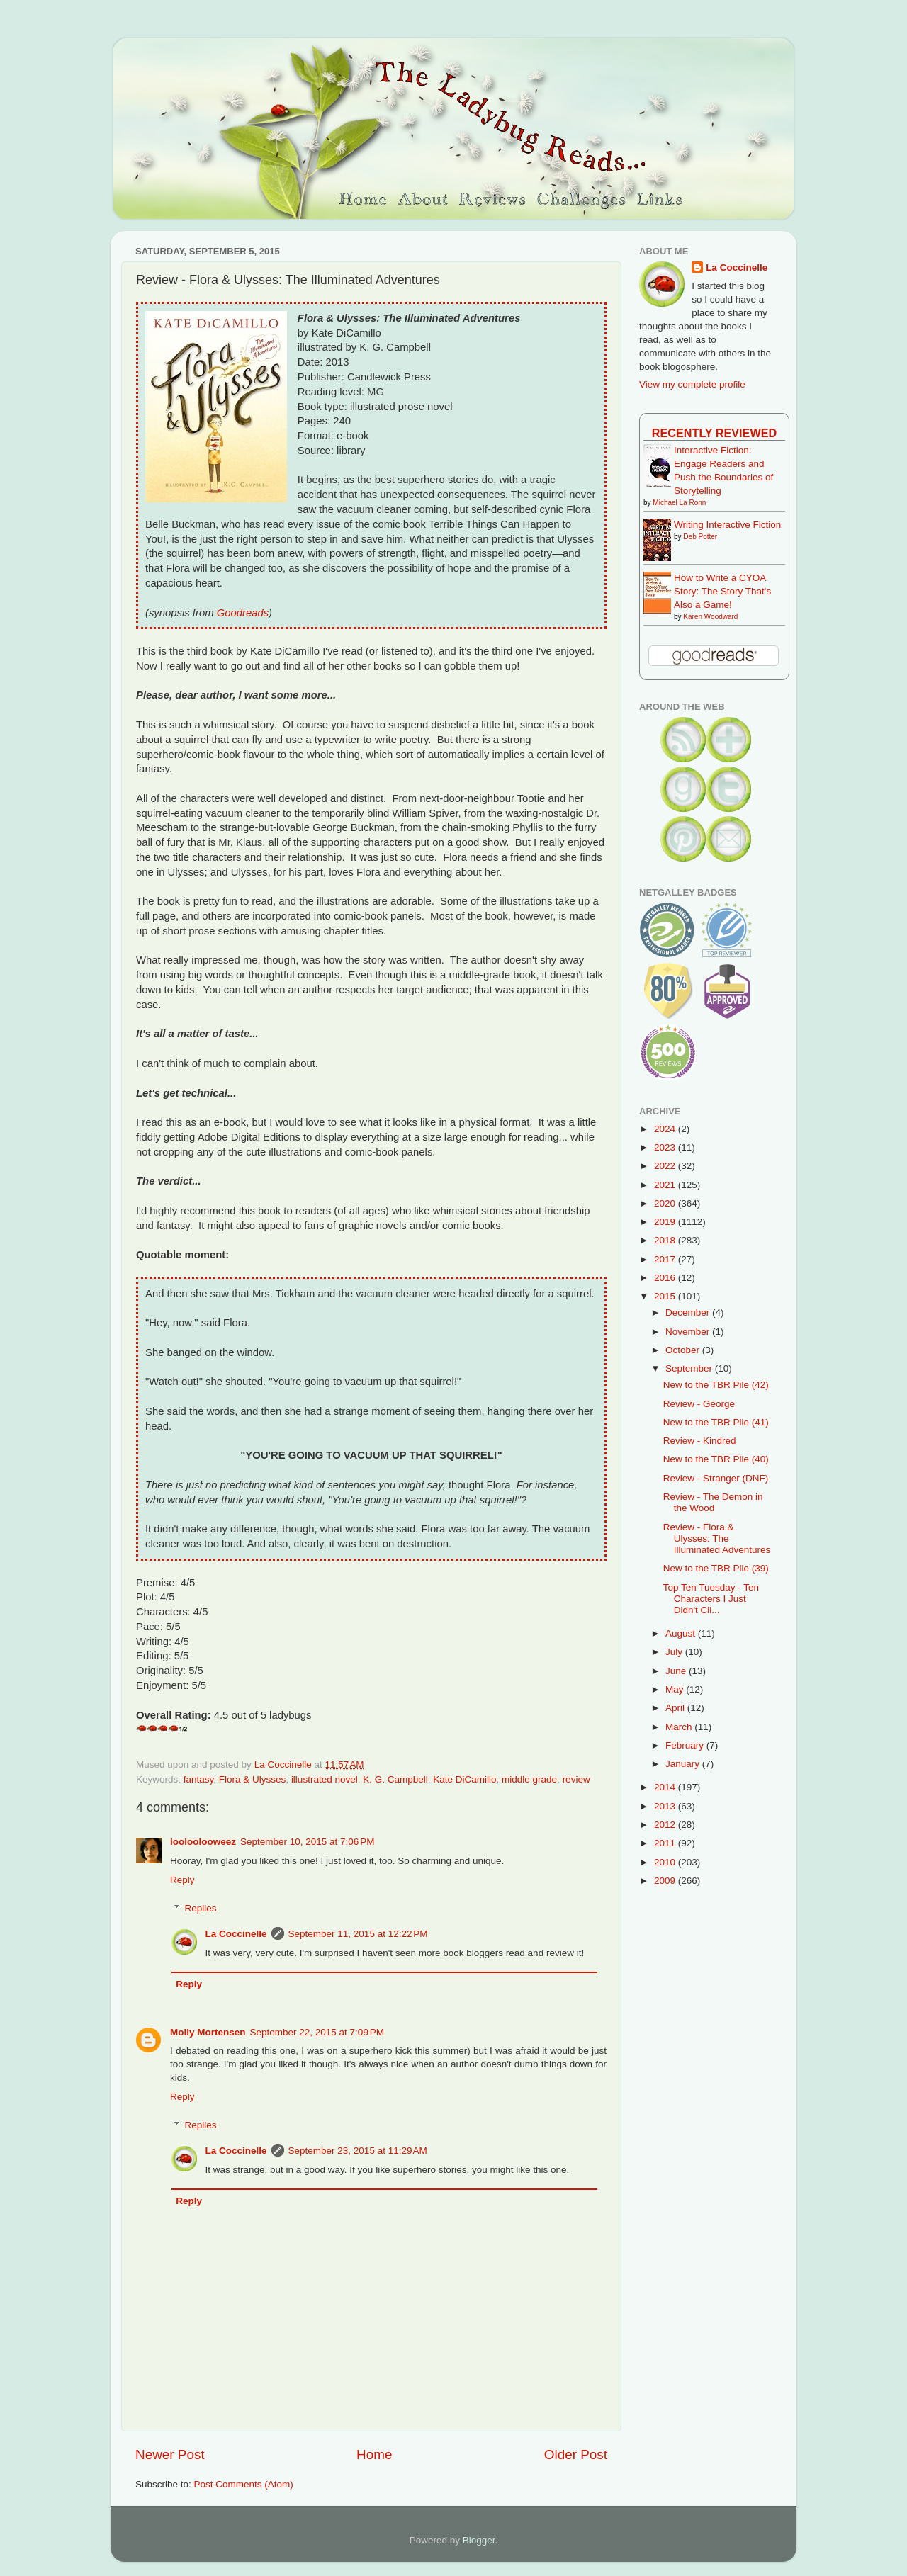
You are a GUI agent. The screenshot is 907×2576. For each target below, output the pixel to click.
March (679, 1727)
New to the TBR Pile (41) (716, 1422)
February (685, 1745)
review (576, 1779)
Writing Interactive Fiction (727, 524)
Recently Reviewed (714, 432)
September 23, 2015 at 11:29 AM (357, 2150)
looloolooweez (203, 1841)
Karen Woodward (710, 617)
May (675, 1689)
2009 (666, 1880)
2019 (666, 1221)
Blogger (479, 2540)
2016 (666, 1277)
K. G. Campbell (395, 1779)
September (690, 1368)
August (681, 1633)
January (683, 1763)
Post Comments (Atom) (243, 2484)
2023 (666, 1147)
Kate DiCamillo (464, 1779)
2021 (666, 1185)
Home (374, 2454)
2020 (666, 1203)
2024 (666, 1129)
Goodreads (243, 612)
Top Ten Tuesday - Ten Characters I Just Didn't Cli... (711, 1598)
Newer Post (170, 2454)
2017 (666, 1259)
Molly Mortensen (208, 2032)
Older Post (575, 2454)
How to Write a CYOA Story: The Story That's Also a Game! (722, 591)
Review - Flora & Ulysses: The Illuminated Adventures (717, 1538)
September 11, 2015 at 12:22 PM (358, 1933)
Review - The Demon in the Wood (713, 1502)
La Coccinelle (236, 1933)
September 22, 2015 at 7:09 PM (317, 2032)
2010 (666, 1862)
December (688, 1312)
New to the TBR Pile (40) (716, 1459)
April (676, 1707)
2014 (666, 1787)
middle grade (529, 1779)
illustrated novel (324, 1779)
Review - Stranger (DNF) (716, 1478)
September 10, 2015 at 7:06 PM (307, 1841)
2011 (666, 1843)
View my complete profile (692, 384)
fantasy (199, 1779)
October (683, 1350)
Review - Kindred (699, 1440)
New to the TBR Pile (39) (716, 1568)
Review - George (699, 1404)
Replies (201, 1908)
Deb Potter (700, 537)
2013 (666, 1806)
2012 (666, 1824)
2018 (666, 1240)
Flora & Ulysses (252, 1779)
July (675, 1651)
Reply (182, 1880)
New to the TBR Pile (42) (716, 1384)
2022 (666, 1165)
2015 (666, 1296)
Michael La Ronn (679, 503)
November (688, 1331)
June (677, 1671)
